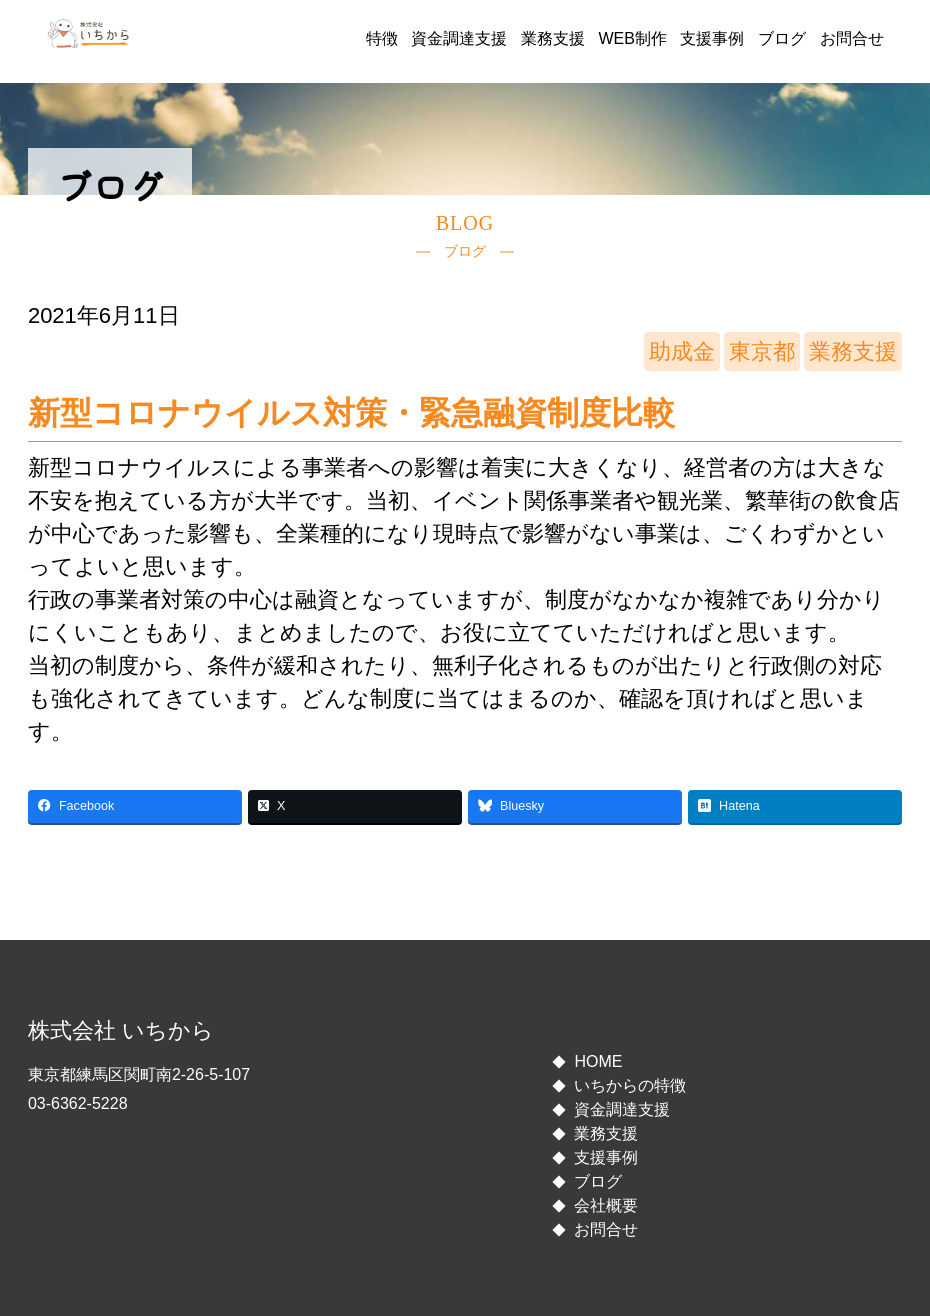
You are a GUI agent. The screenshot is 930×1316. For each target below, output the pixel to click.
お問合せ (852, 38)
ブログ (782, 38)
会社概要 (606, 1205)
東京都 (762, 351)
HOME (598, 1061)
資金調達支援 (459, 38)
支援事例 (712, 38)
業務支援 (553, 38)
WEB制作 (632, 38)
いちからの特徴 (630, 1085)
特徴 (382, 38)
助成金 (682, 351)
